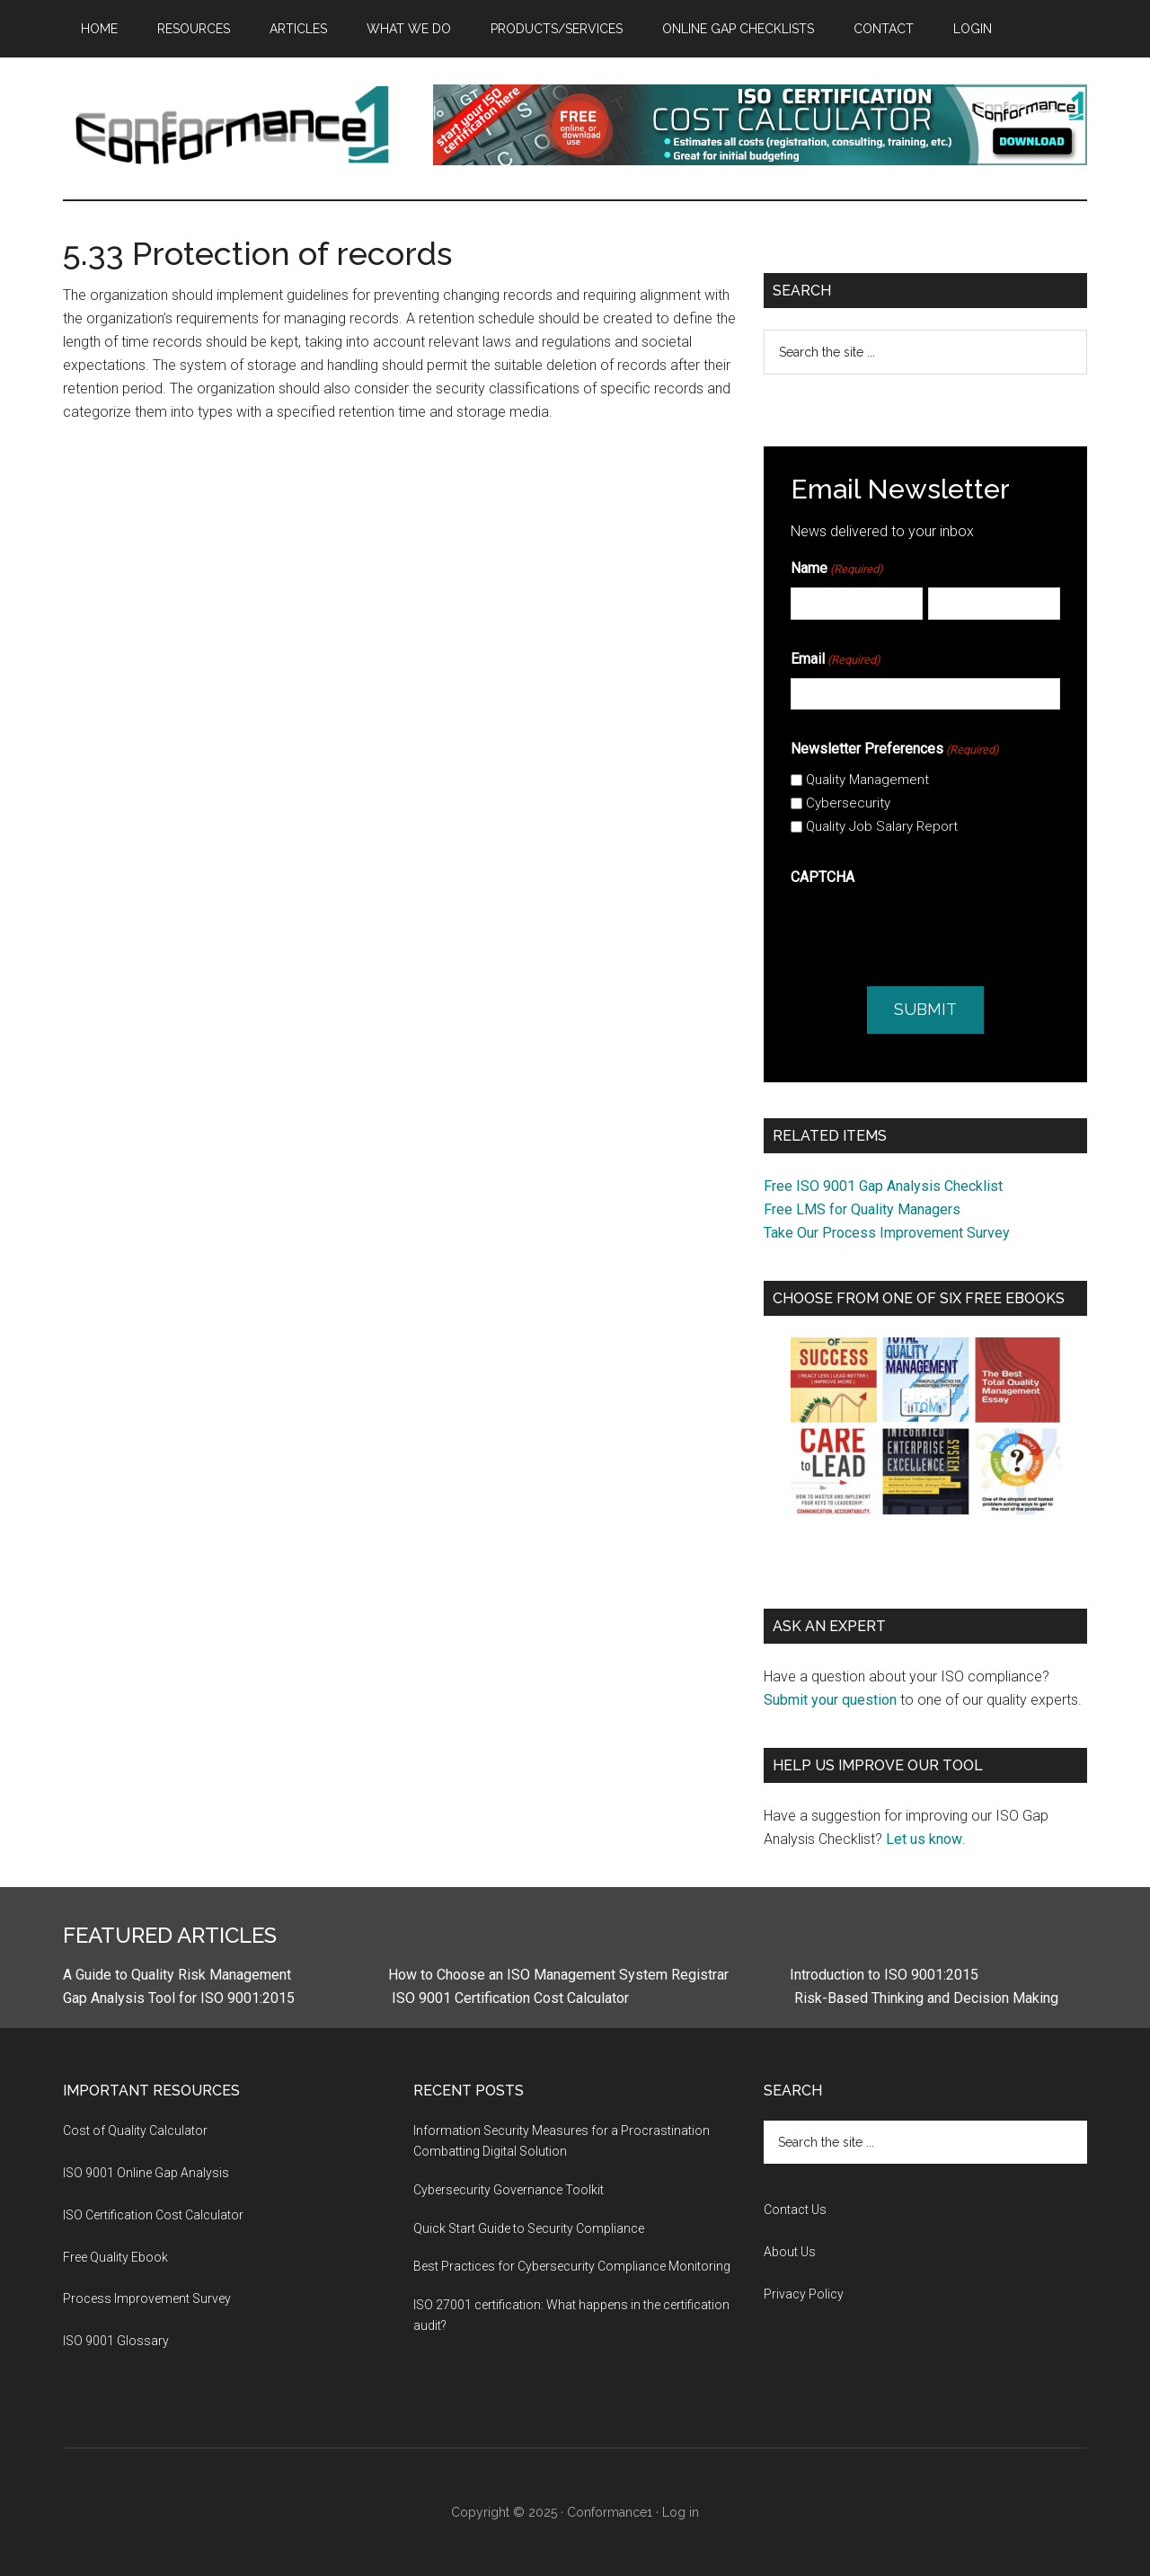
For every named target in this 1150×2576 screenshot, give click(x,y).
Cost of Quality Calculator (135, 2130)
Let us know (924, 1839)
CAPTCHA (822, 877)
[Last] (994, 603)
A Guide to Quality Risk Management (177, 1974)
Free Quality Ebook (115, 2257)
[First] (857, 603)
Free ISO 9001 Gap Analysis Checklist (883, 1186)
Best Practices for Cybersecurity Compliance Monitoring (571, 2266)
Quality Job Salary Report (882, 826)
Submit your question (830, 1699)
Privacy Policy (804, 2294)
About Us (790, 2252)
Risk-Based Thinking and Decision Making (924, 1998)
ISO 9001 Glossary (116, 2340)
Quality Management (867, 780)
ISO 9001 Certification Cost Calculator (510, 1998)
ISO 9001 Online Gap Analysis (146, 2173)
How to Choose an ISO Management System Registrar (558, 1974)
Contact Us (795, 2209)
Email (835, 659)
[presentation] (927, 931)
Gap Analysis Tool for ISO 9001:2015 (179, 1998)
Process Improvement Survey (147, 2298)
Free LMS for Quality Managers (862, 1209)
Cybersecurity (848, 803)
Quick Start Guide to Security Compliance (528, 2228)
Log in (680, 2512)
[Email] (925, 694)
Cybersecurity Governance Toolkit (508, 2190)
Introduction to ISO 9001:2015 (884, 1974)
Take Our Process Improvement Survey (887, 1232)
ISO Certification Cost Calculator (153, 2215)
